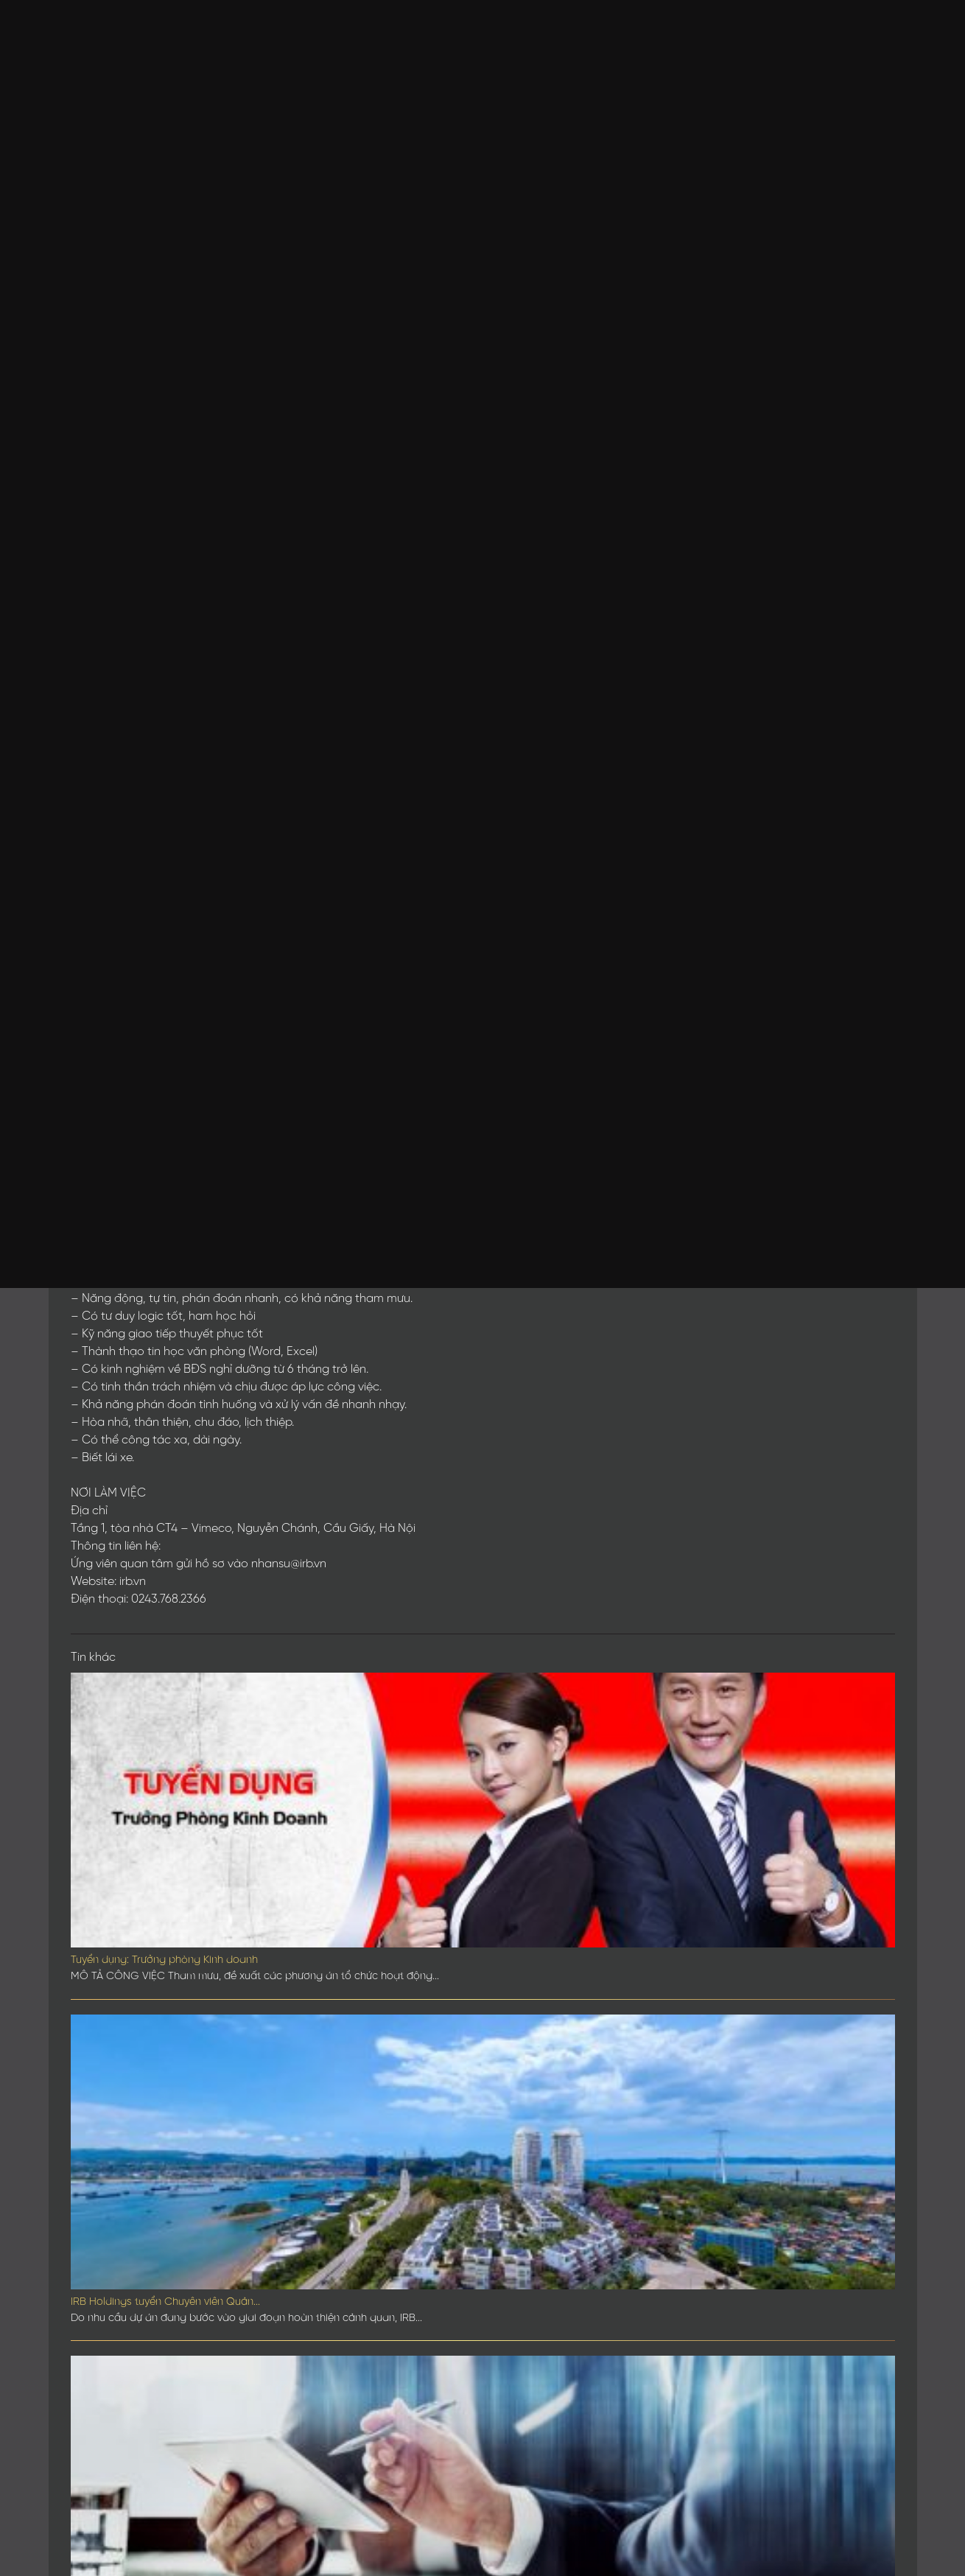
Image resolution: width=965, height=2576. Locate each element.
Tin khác (93, 1657)
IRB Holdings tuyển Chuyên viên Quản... (165, 2302)
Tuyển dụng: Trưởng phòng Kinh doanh (164, 1960)
